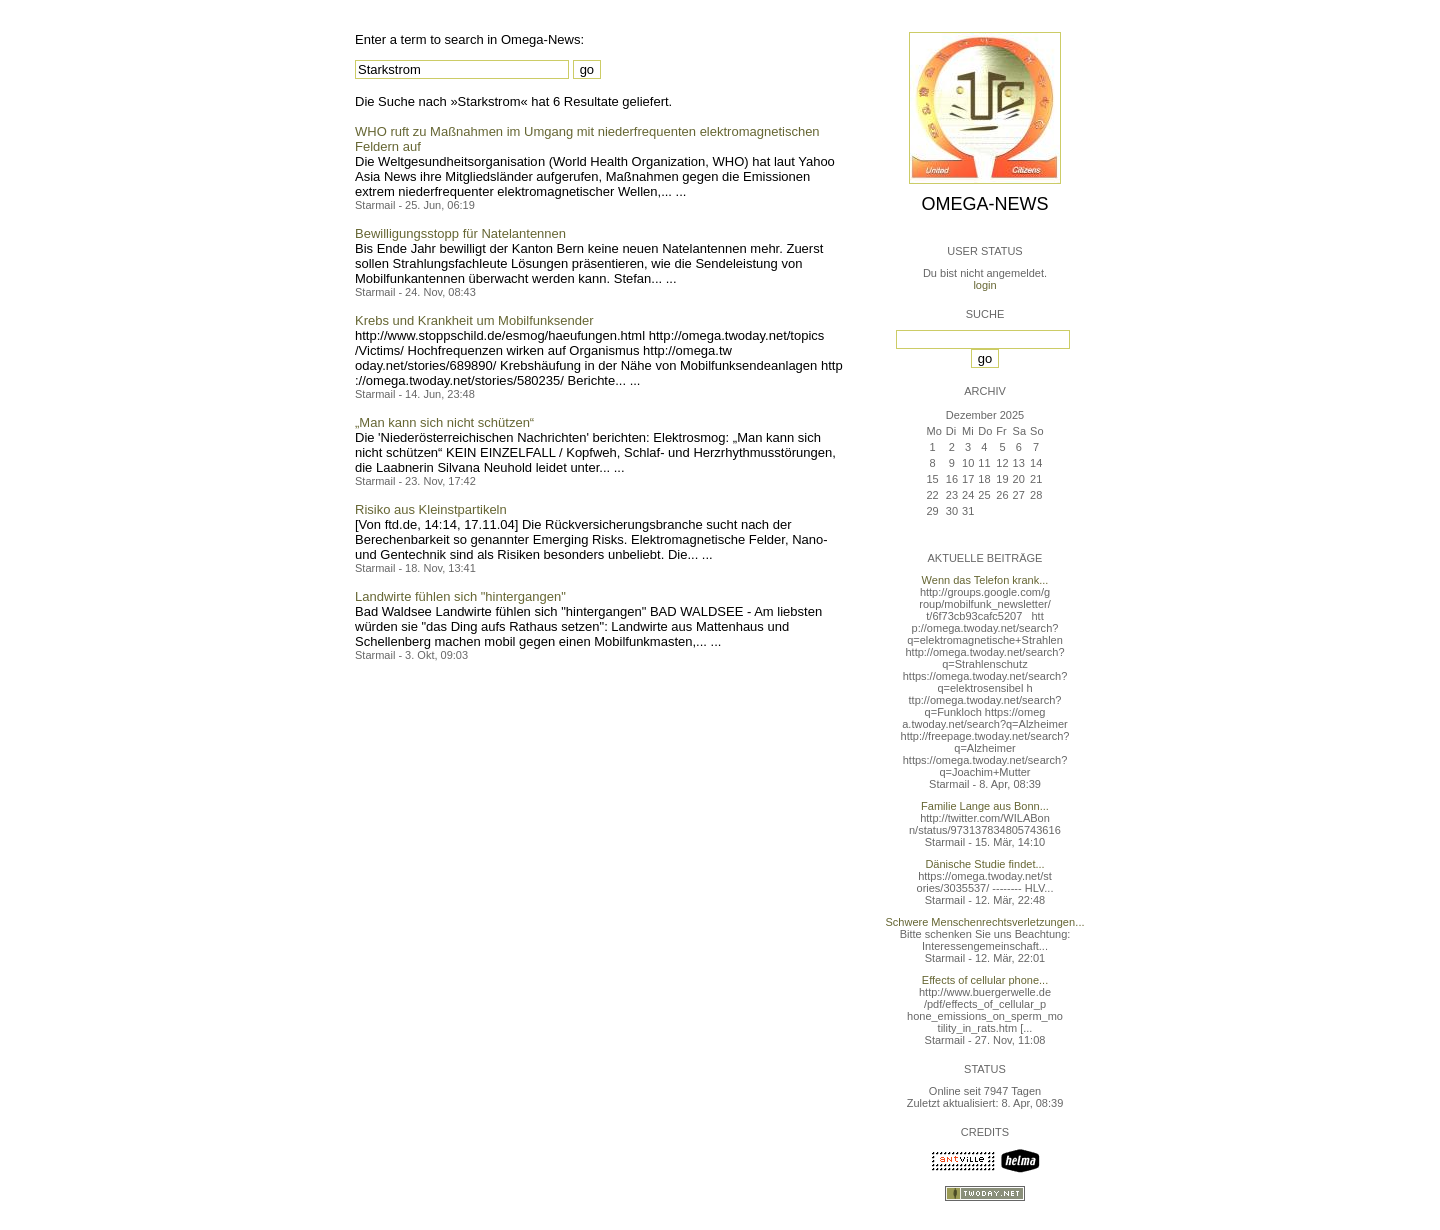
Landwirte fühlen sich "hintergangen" (460, 596)
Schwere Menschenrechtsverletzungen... (985, 922)
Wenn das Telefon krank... (985, 580)
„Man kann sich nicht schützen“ (444, 422)
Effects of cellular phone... (985, 980)
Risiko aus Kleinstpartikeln (431, 509)
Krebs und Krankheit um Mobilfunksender (474, 320)
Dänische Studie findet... (984, 864)
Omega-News (984, 204)
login (984, 285)
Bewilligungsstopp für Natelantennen (460, 233)
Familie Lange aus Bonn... (985, 806)
